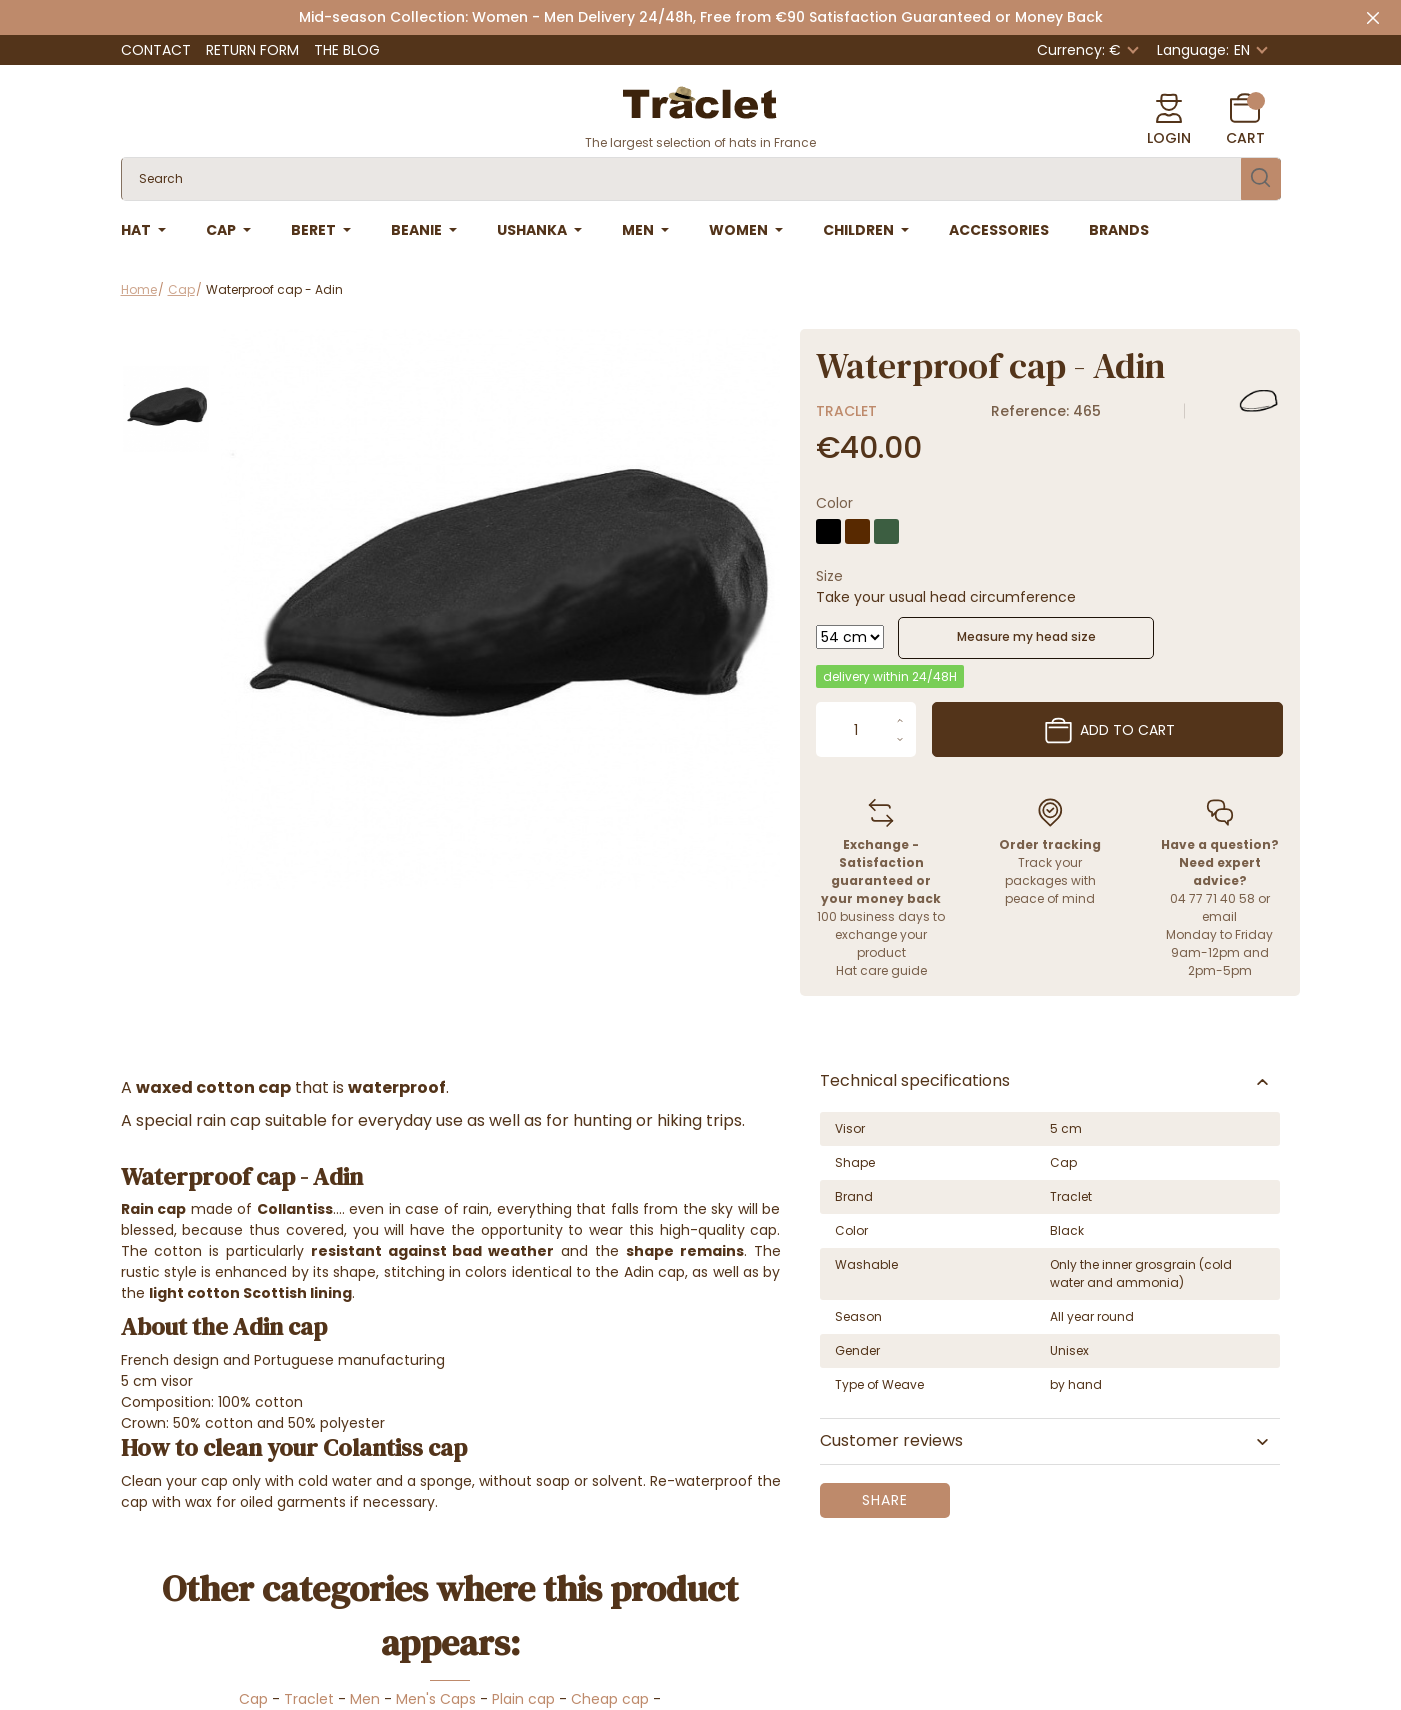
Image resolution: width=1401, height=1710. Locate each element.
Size (829, 576)
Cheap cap (612, 1699)
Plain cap (523, 1699)
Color (834, 503)
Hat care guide (881, 970)
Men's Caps (436, 1699)
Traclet (846, 411)
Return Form (252, 50)
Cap (253, 1699)
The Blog (347, 50)
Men (365, 1699)
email (1219, 916)
